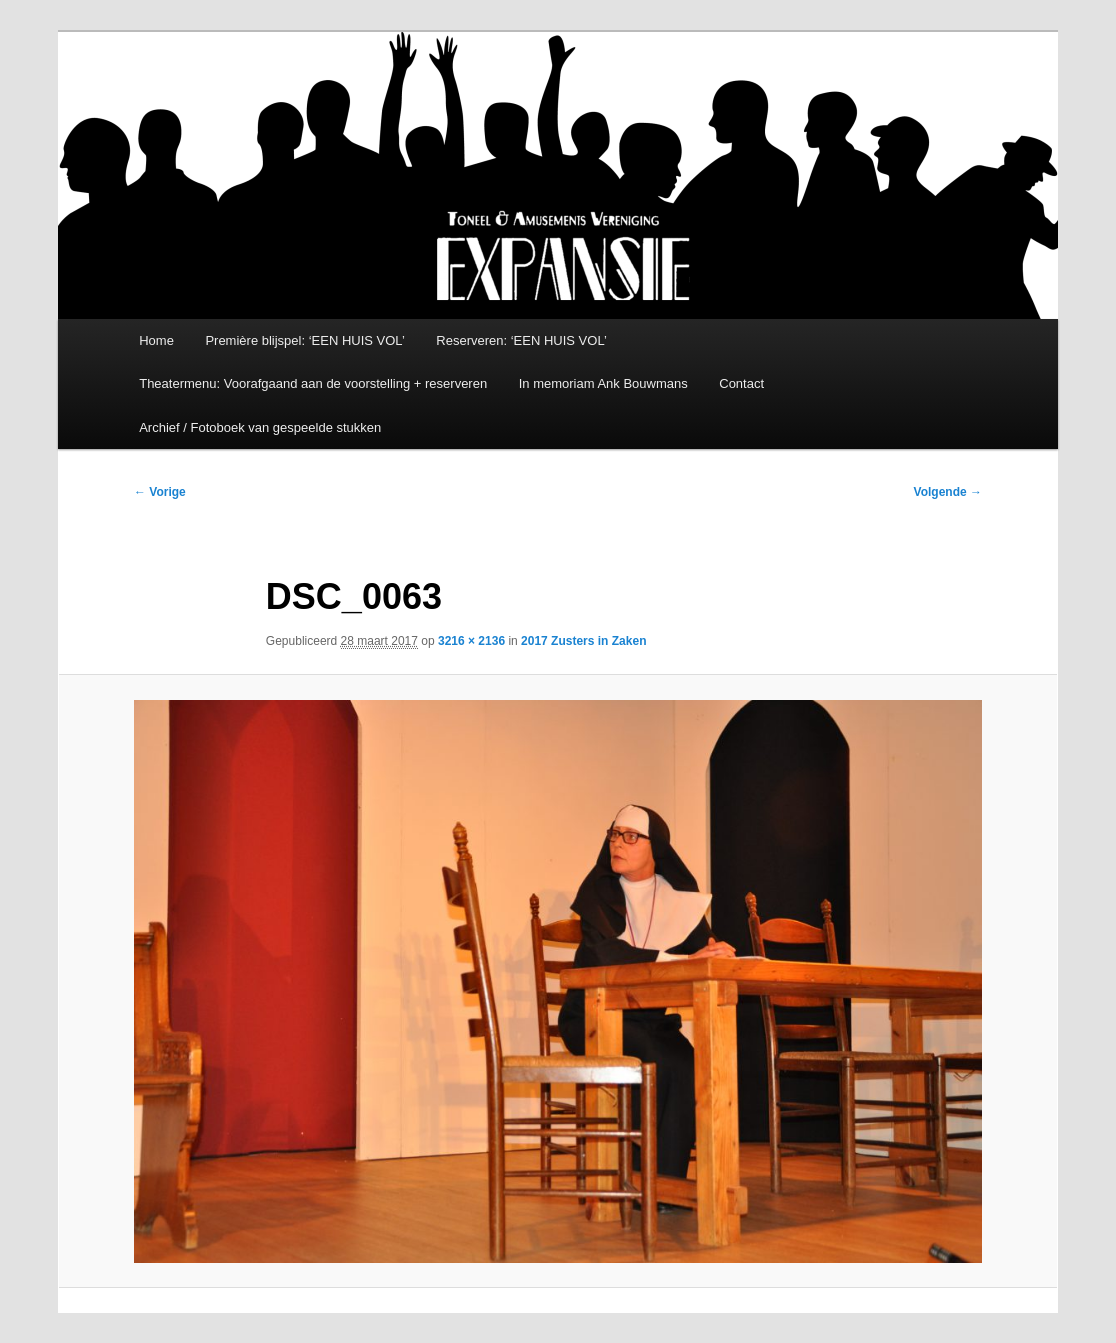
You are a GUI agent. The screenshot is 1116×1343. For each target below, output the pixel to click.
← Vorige (160, 492)
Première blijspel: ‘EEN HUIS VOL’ (304, 340)
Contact (741, 383)
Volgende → (948, 492)
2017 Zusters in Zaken (583, 641)
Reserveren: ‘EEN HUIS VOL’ (521, 340)
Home (156, 340)
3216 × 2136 (471, 641)
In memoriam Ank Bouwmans (603, 383)
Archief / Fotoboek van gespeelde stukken (260, 427)
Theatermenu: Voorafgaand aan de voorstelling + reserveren (313, 383)
